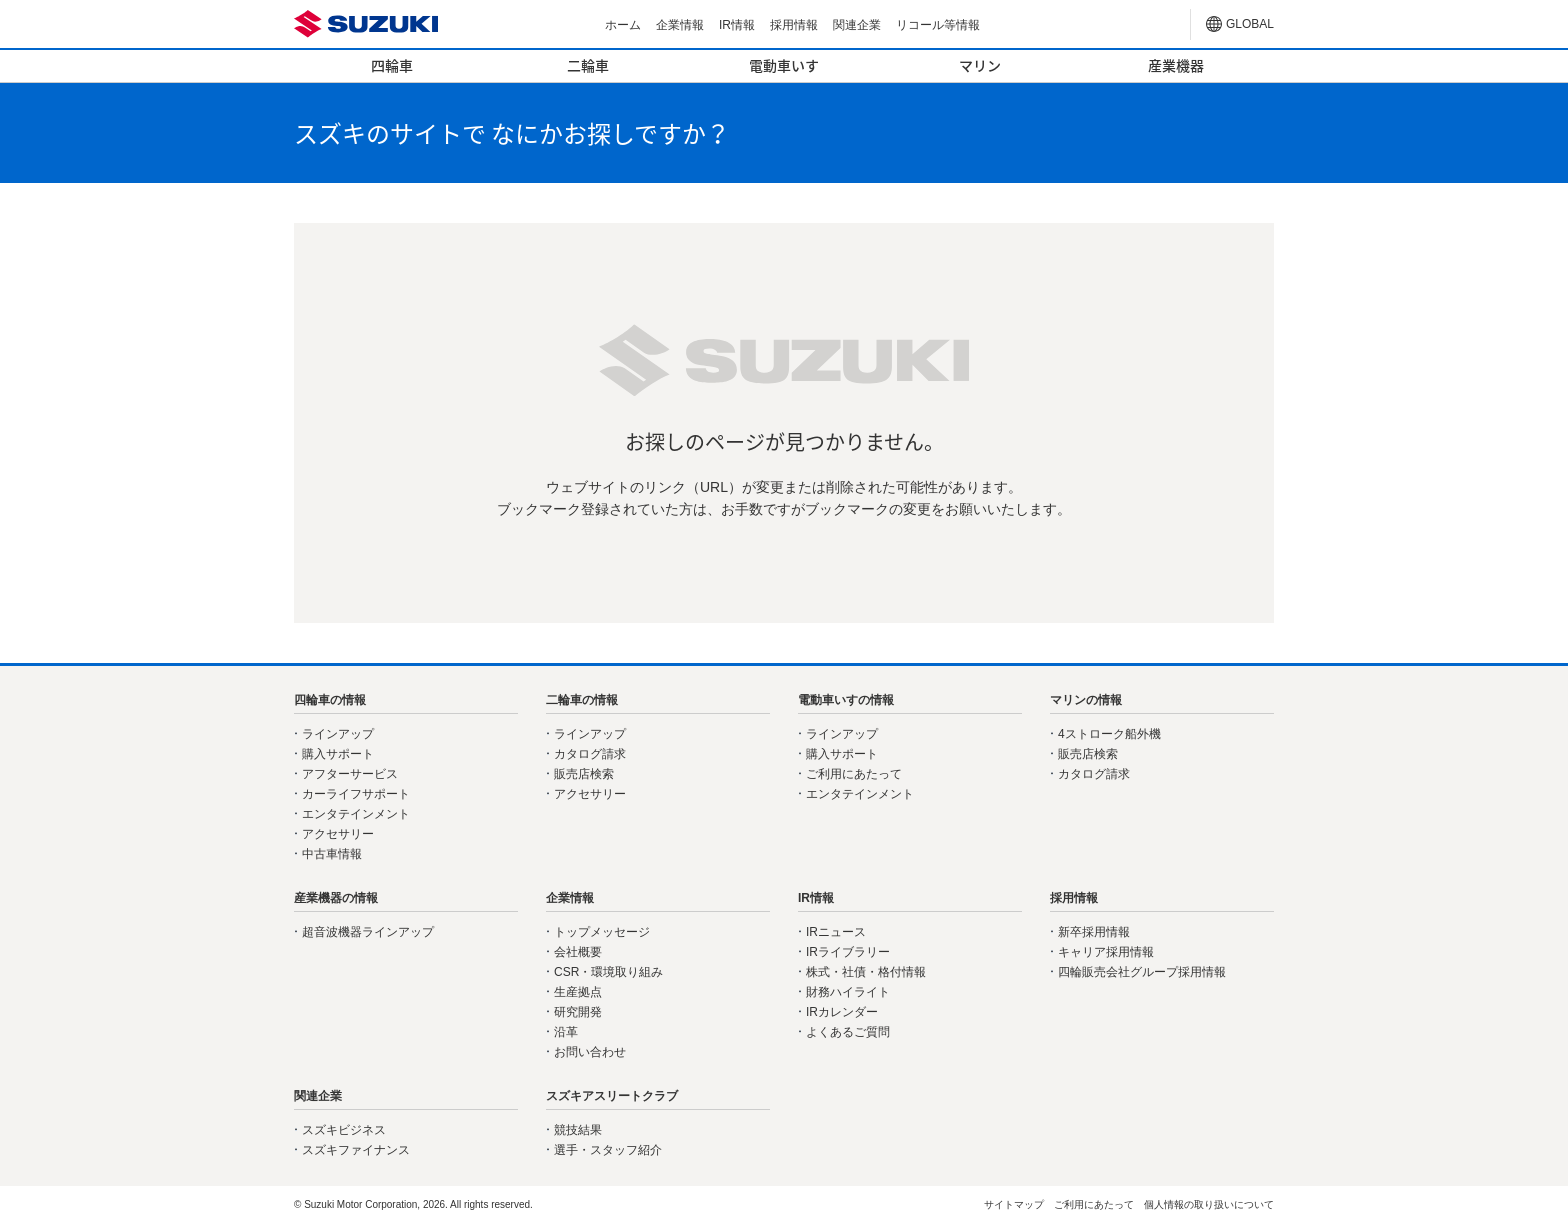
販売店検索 (584, 774)
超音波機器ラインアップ (368, 932)
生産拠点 (578, 992)
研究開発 (578, 1012)
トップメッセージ (602, 932)
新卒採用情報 (1094, 932)
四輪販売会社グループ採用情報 (1142, 972)
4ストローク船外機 (1109, 734)
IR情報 (737, 25)
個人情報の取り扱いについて (1209, 1204)
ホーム (623, 25)
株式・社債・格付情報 (866, 972)
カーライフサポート (356, 794)
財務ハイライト (848, 992)
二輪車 (588, 65)
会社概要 (578, 952)
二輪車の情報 (582, 700)
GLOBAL (1250, 24)
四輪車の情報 (330, 700)
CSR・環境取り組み (608, 972)
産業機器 (1176, 65)
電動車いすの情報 (846, 700)
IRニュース (836, 932)
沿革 (566, 1032)
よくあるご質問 (848, 1032)
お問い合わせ (590, 1052)
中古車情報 (332, 854)
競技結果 (578, 1130)
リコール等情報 (938, 25)
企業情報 (680, 25)
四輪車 (392, 65)
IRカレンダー (842, 1012)
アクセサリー (338, 834)
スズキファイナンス (356, 1150)
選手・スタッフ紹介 (608, 1150)
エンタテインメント (356, 814)
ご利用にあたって (854, 774)
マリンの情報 (1086, 700)
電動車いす (784, 65)
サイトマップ (1014, 1204)
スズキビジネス (344, 1130)
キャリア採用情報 (1106, 952)
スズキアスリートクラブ (612, 1096)
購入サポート (338, 754)
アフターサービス (350, 774)
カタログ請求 (590, 754)
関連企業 (857, 25)
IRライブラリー (848, 952)
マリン (980, 65)
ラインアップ (338, 734)
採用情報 (794, 25)
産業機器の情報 (336, 898)
